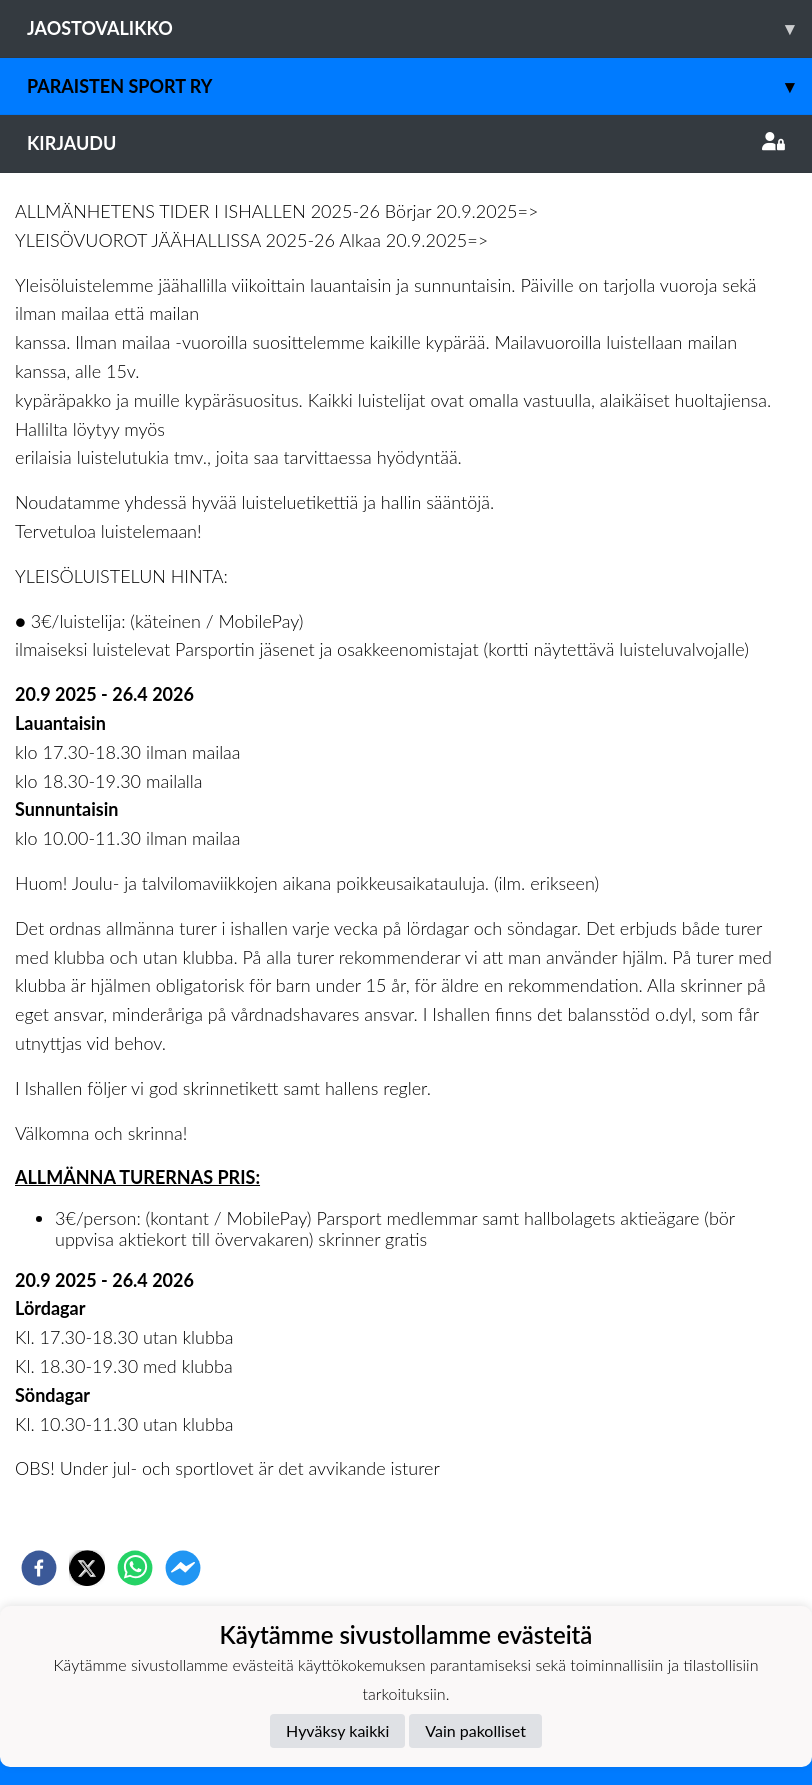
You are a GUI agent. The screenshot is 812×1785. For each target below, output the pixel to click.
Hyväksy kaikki (337, 1730)
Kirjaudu (406, 143)
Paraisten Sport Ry (419, 86)
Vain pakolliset (475, 1730)
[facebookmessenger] (183, 1568)
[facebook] (39, 1568)
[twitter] (87, 1568)
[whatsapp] (135, 1568)
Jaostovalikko (419, 28)
